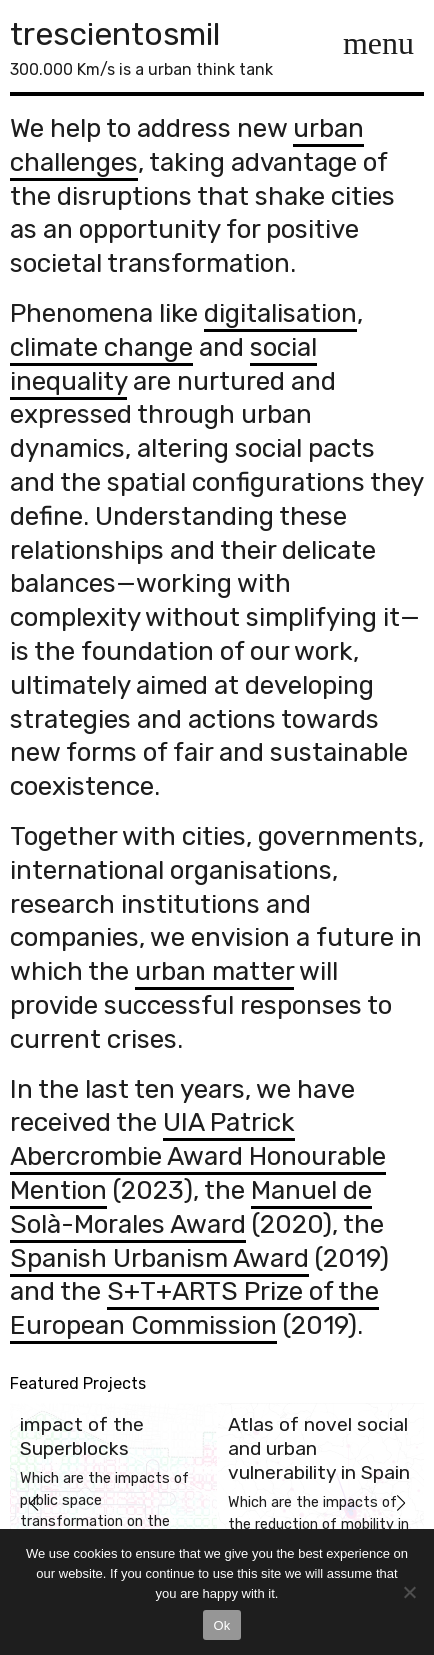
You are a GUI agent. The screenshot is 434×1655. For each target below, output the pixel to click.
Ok (221, 1625)
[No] (409, 1592)
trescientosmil (115, 34)
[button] (33, 1503)
